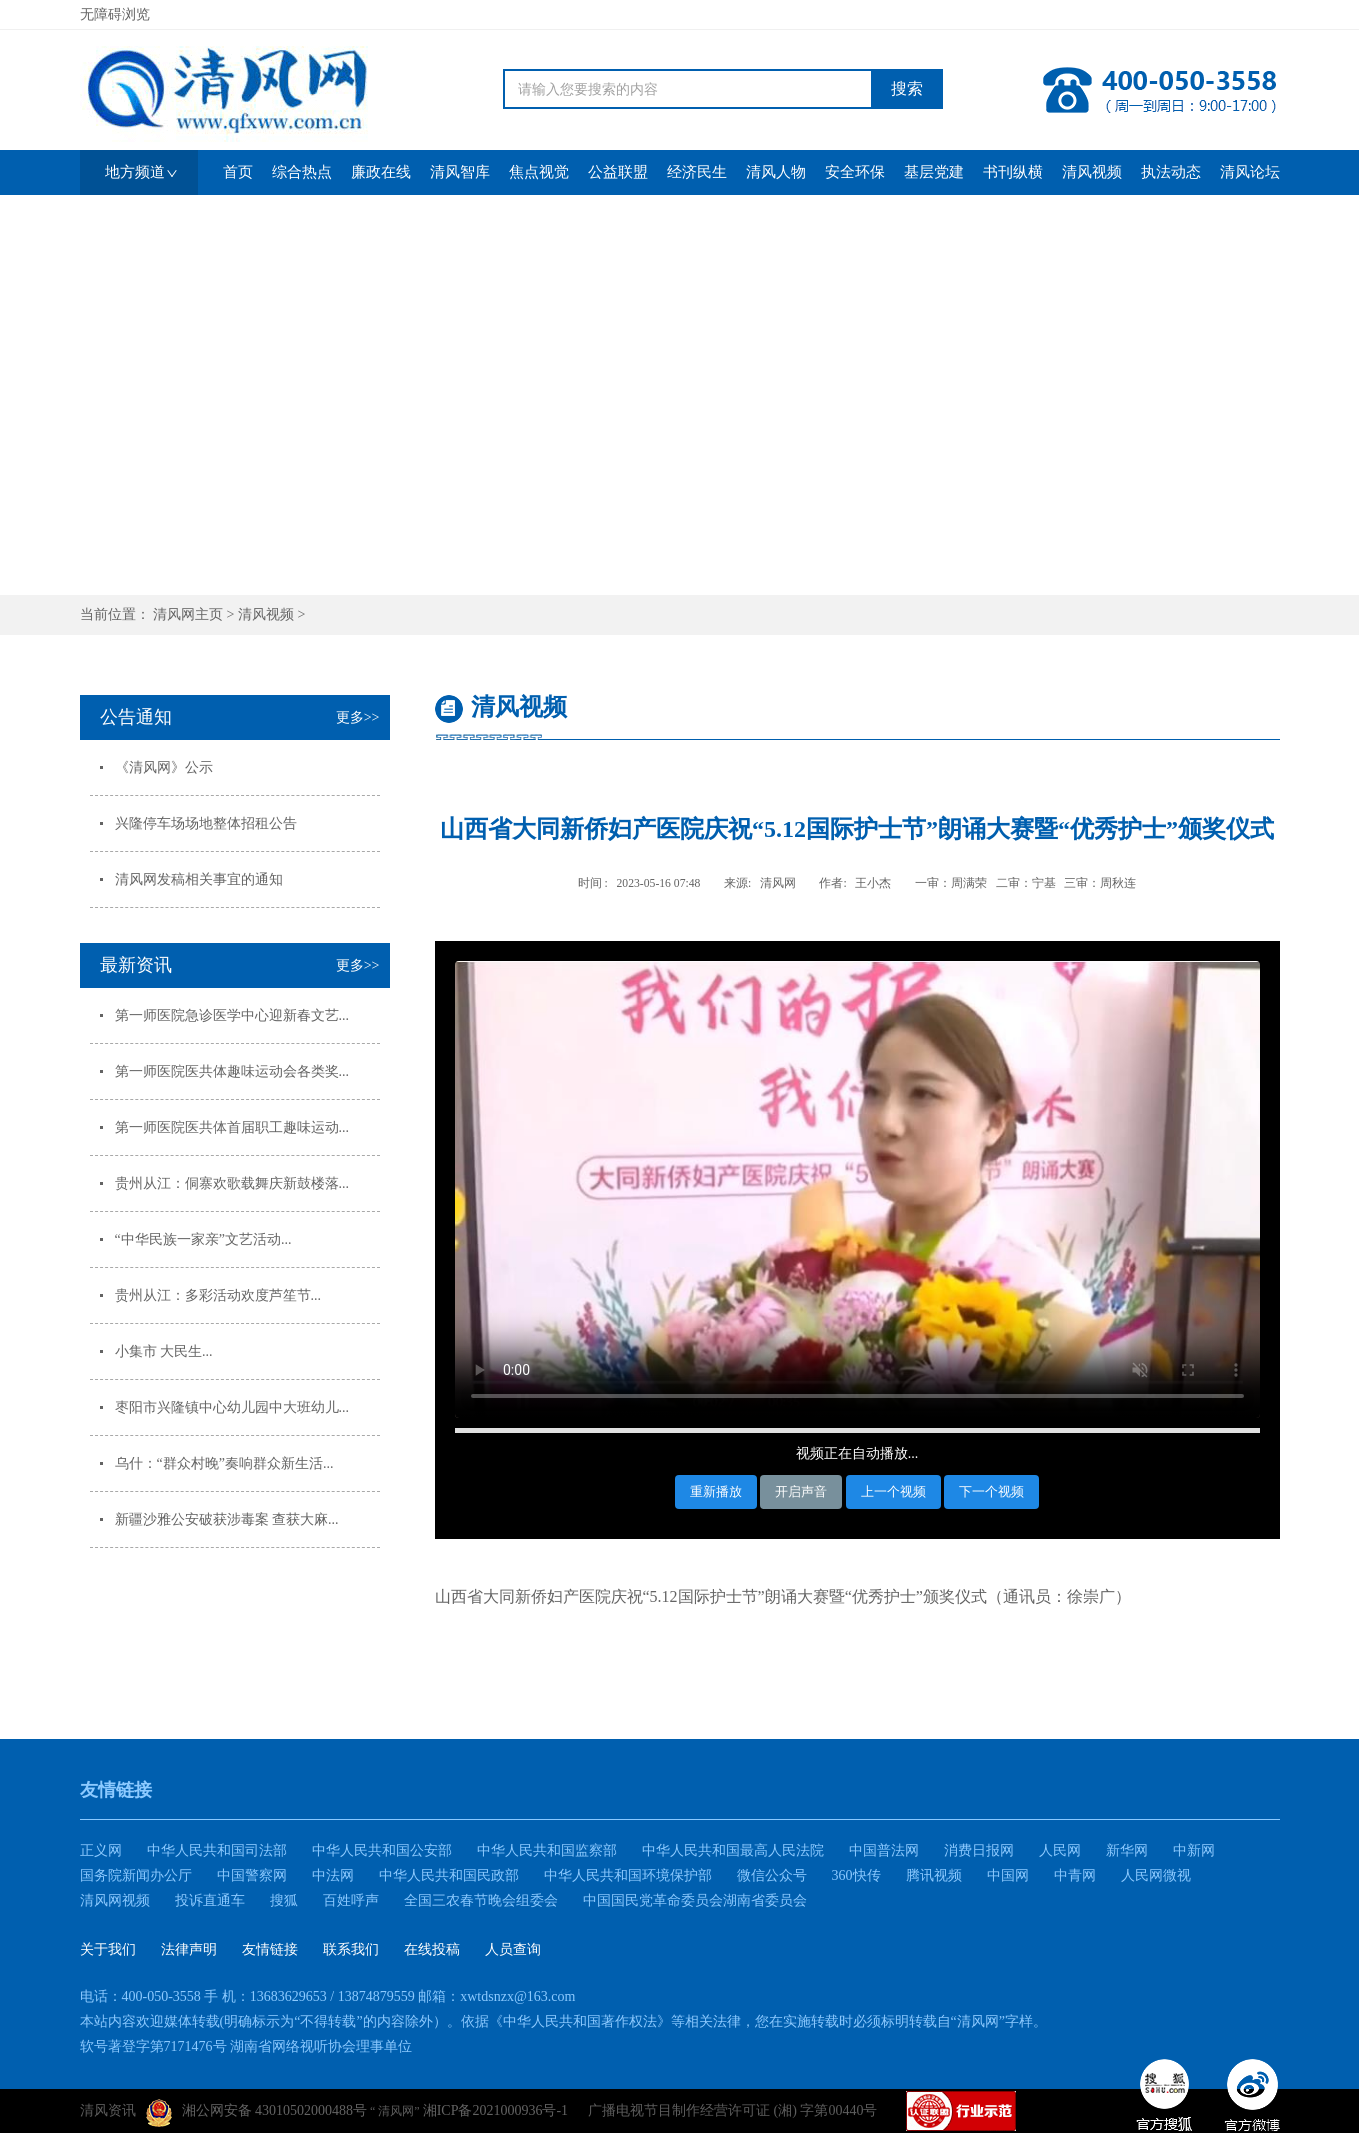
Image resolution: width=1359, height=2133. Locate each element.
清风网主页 (188, 614)
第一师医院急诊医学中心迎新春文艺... (232, 1015)
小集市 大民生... (164, 1351)
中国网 (1008, 1875)
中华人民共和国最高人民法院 (733, 1850)
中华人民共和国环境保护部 (628, 1875)
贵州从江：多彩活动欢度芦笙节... (218, 1295)
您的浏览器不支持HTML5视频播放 (857, 1189)
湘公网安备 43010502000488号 (257, 2113)
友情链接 (270, 1949)
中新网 (1194, 1850)
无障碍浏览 (115, 14)
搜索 (907, 88)
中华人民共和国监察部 (547, 1850)
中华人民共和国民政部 (449, 1875)
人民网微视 (1156, 1875)
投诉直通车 (210, 1900)
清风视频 (266, 614)
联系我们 (351, 1949)
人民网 (1060, 1850)
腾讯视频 (934, 1875)
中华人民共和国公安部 (382, 1850)
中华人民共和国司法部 (217, 1850)
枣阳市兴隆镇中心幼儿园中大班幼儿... (232, 1407)
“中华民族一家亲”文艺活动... (203, 1239)
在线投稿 (432, 1949)
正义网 (101, 1850)
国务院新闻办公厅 (136, 1875)
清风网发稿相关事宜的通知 (199, 879)
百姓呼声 (351, 1900)
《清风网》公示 (164, 767)
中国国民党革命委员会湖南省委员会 (695, 1900)
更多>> (358, 717)
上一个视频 (893, 1491)
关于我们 (108, 1949)
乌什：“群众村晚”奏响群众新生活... (224, 1463)
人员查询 (513, 1949)
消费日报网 (979, 1850)
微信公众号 (772, 1875)
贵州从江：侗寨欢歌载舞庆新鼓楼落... (232, 1183)
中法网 (333, 1875)
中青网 (1075, 1875)
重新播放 (716, 1491)
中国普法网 (884, 1850)
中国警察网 (252, 1875)
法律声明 (189, 1949)
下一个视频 (991, 1491)
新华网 (1127, 1850)
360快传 (856, 1875)
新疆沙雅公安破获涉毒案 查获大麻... (227, 1519)
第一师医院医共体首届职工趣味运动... (232, 1127)
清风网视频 (115, 1900)
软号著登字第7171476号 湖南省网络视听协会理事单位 (246, 2046)
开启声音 (801, 1491)
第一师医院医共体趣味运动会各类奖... (232, 1071)
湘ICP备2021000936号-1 (495, 2110)
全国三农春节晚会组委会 (481, 1900)
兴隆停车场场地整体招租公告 (206, 823)
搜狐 (284, 1900)
